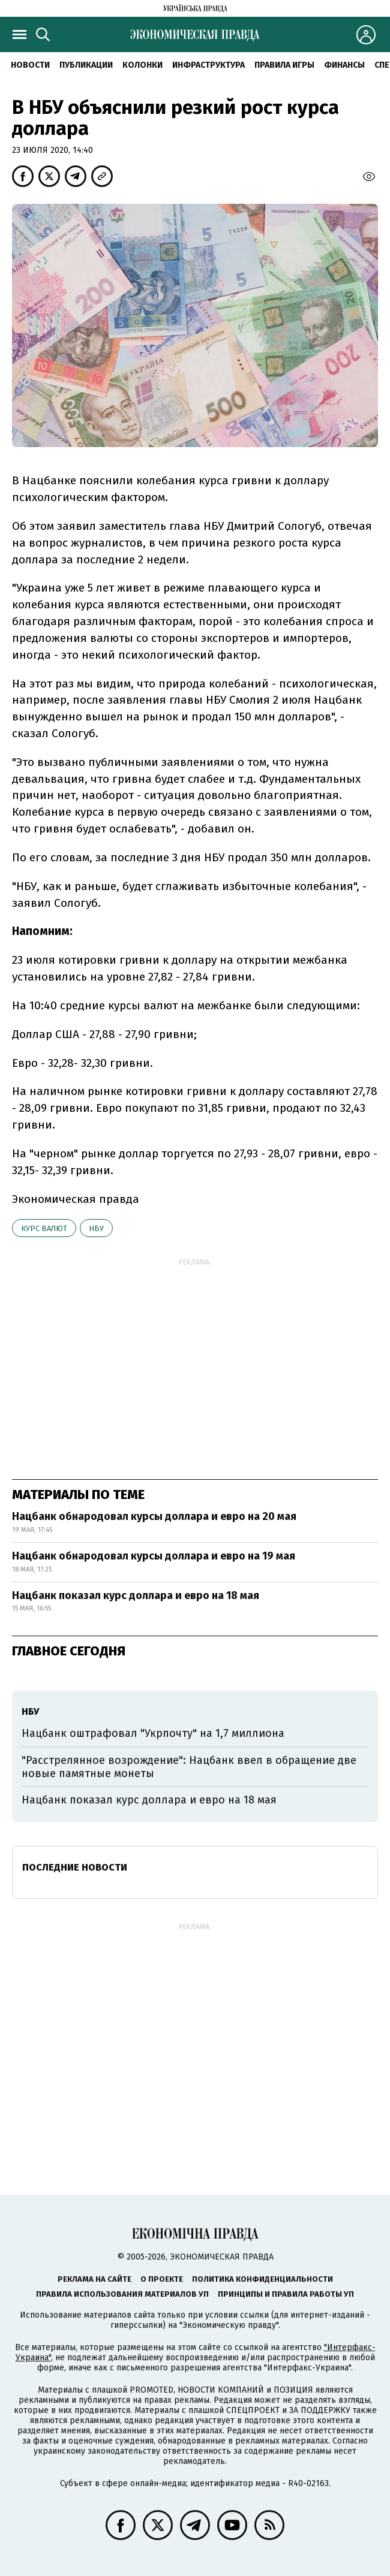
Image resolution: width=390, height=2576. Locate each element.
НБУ (96, 1228)
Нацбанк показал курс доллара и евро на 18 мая (135, 1595)
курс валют (44, 1228)
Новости (30, 65)
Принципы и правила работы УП (286, 2294)
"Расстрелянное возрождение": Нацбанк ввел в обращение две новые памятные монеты (189, 1767)
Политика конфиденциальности (262, 2279)
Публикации (86, 65)
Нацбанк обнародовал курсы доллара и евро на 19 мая (153, 1556)
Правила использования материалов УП (122, 2294)
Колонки (142, 65)
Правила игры (284, 65)
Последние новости (74, 1867)
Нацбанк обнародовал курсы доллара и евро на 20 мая (154, 1516)
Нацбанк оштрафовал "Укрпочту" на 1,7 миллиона (153, 1733)
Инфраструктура (208, 65)
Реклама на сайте (94, 2279)
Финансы (344, 65)
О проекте (161, 2279)
